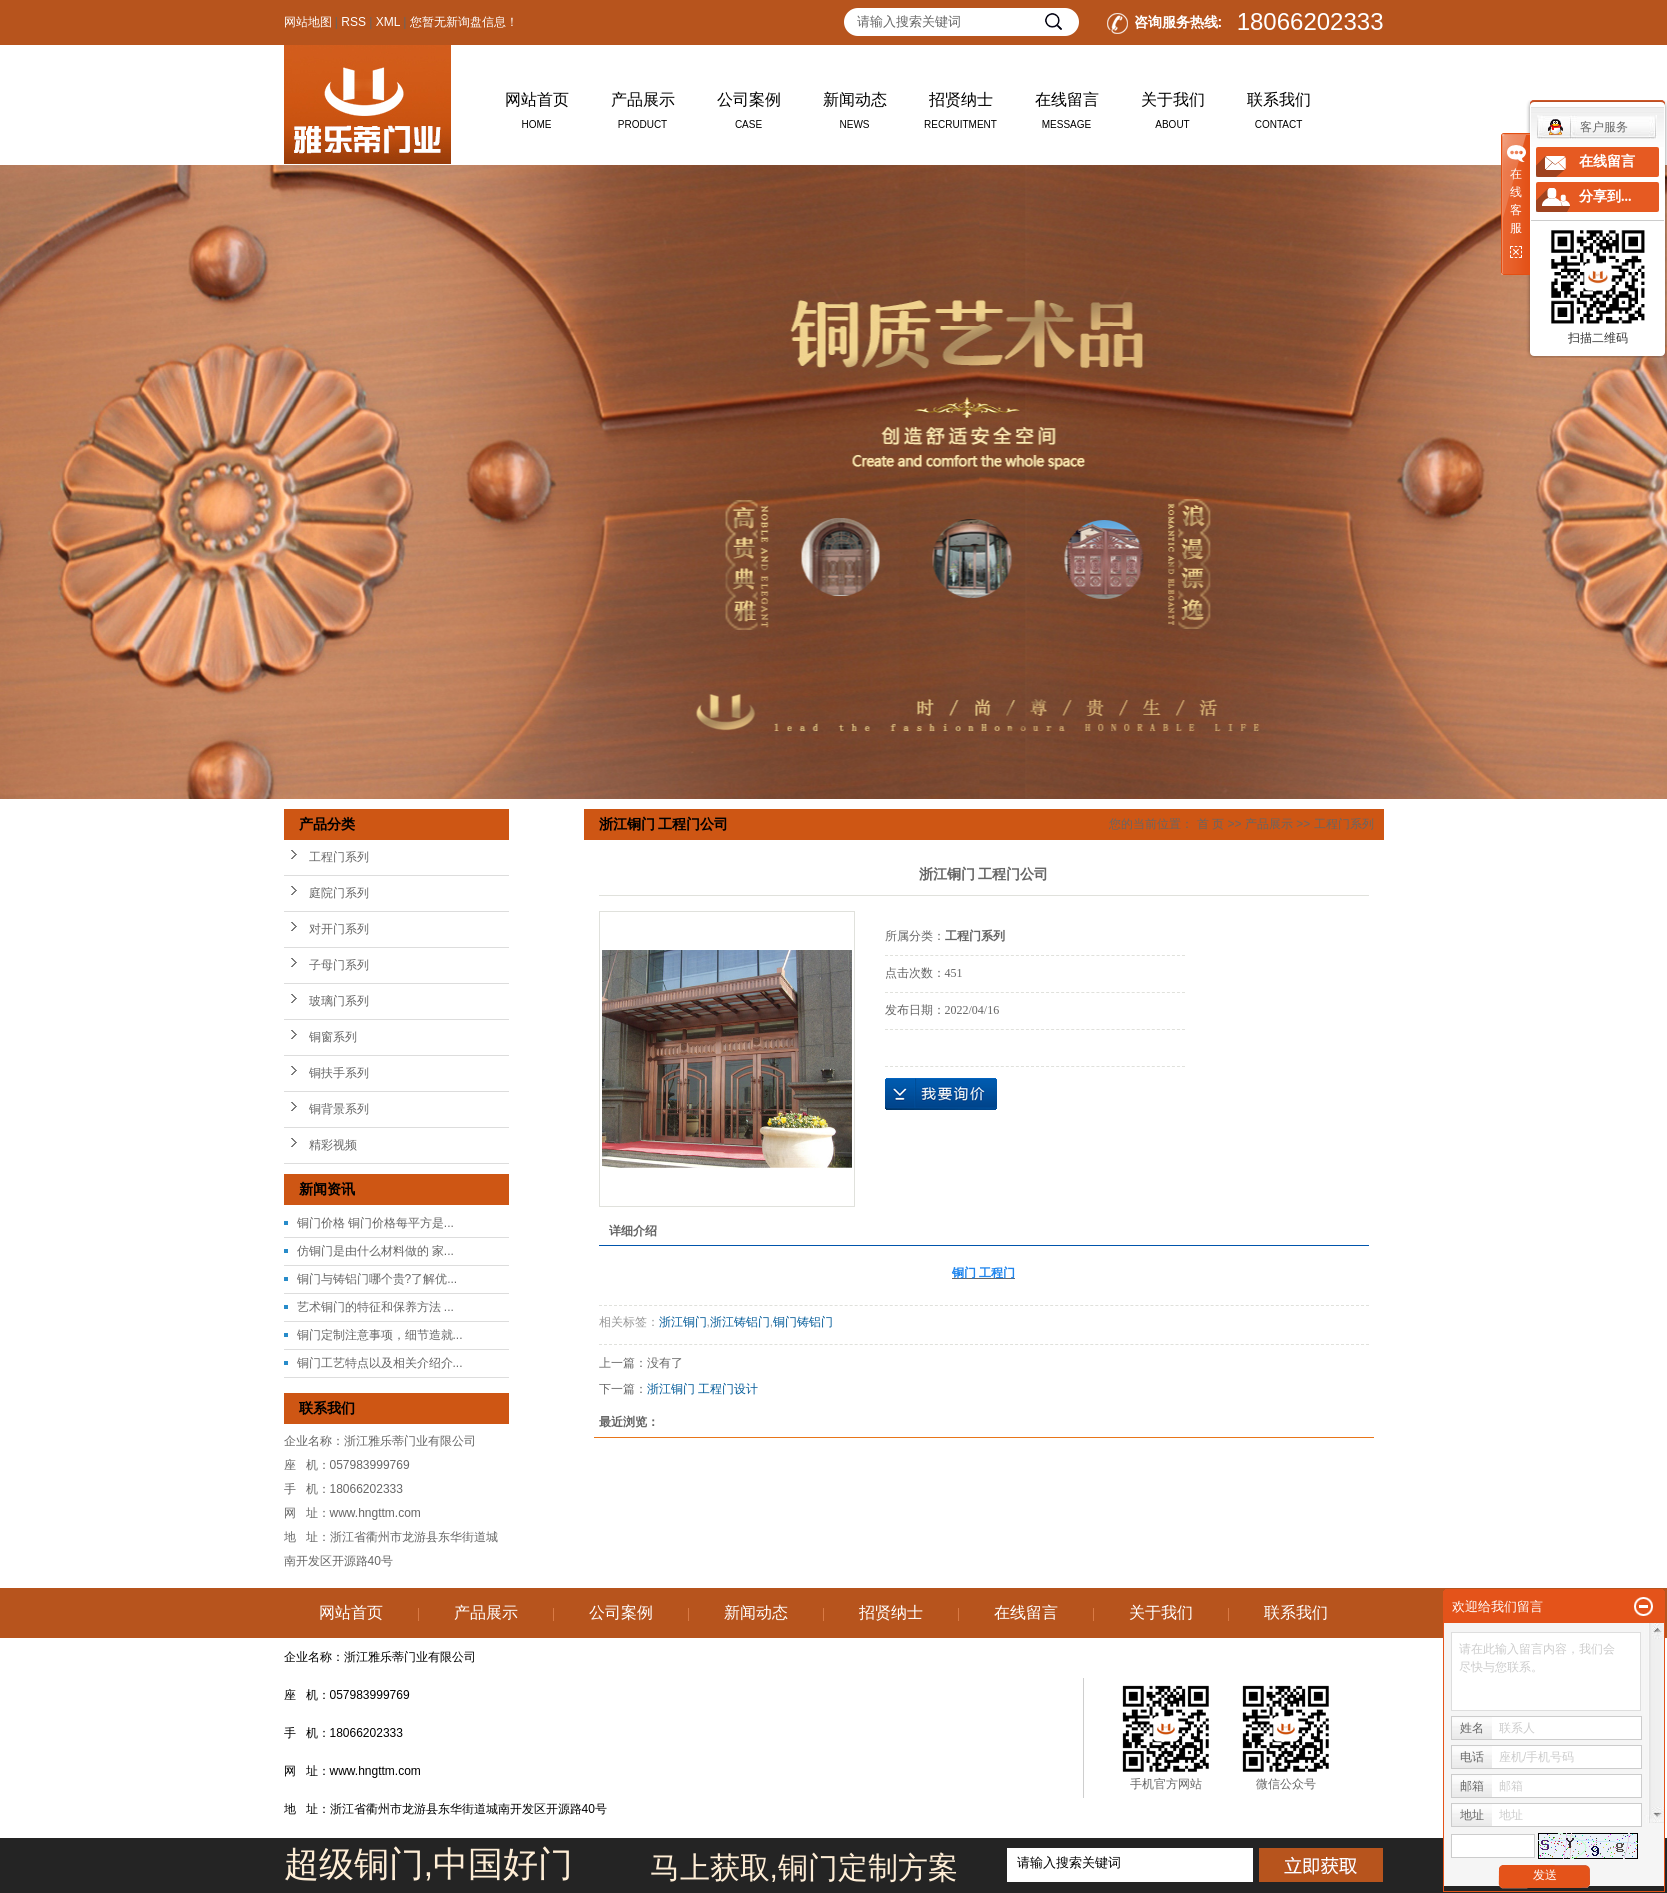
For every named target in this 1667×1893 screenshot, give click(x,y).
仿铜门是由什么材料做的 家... (375, 1251)
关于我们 (1173, 115)
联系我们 (1279, 115)
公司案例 (749, 115)
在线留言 (1067, 115)
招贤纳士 (961, 115)
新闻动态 (855, 115)
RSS (353, 22)
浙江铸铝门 (740, 1322)
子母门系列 (339, 965)
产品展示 (643, 115)
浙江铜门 (683, 1322)
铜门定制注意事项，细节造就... (380, 1335)
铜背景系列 (339, 1109)
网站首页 (537, 115)
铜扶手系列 (339, 1073)
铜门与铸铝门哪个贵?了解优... (377, 1279)
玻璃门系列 (339, 1001)
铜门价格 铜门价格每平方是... (375, 1223)
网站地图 (308, 22)
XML (388, 22)
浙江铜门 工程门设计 (702, 1389)
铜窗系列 (333, 1037)
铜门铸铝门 (803, 1322)
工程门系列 (339, 857)
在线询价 (941, 1094)
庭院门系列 (339, 893)
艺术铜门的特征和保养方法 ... (375, 1307)
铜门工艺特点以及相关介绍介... (380, 1363)
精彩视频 (333, 1145)
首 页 (1210, 824)
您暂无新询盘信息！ (464, 22)
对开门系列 (339, 929)
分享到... (1605, 196)
